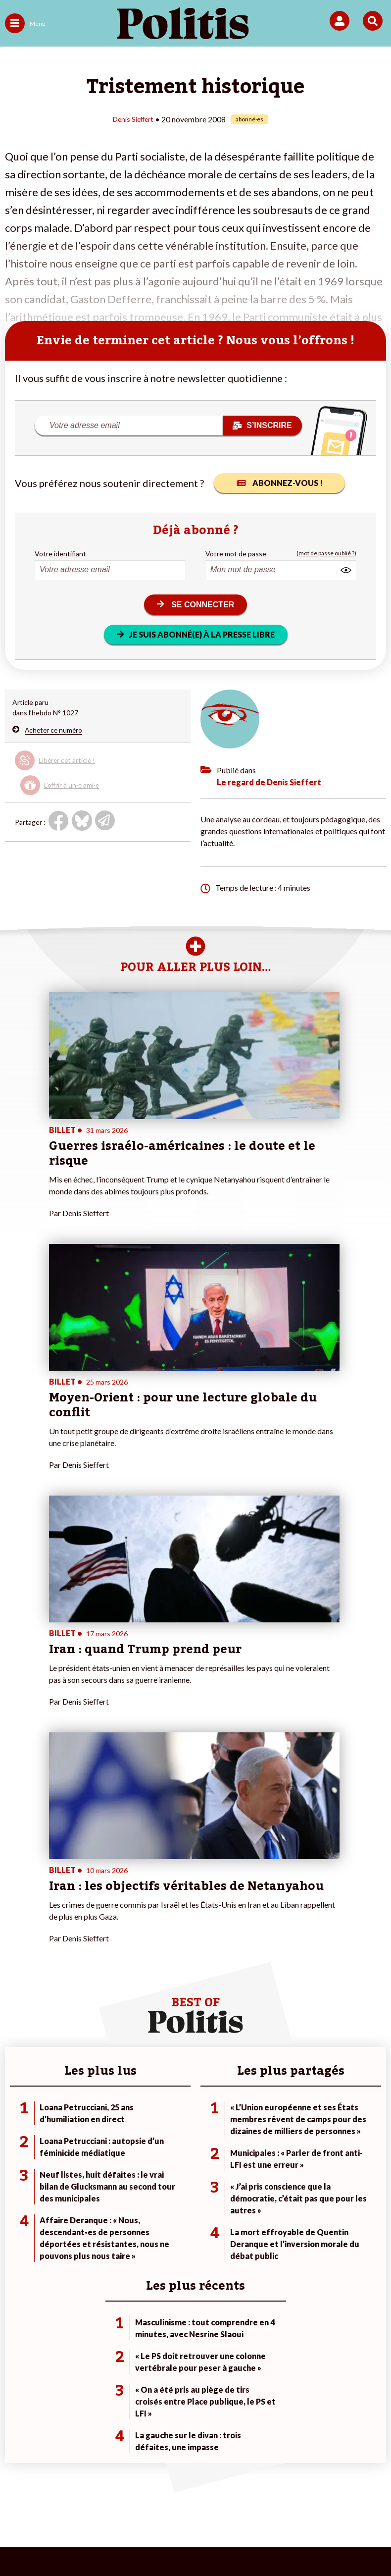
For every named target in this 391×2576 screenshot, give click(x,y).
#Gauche (273, 2186)
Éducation (81, 2196)
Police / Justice (89, 2217)
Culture (17, 2217)
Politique (19, 2175)
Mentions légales (88, 2490)
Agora (14, 2165)
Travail (76, 2175)
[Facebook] (66, 2541)
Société (17, 2196)
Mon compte (152, 2217)
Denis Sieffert (133, 118)
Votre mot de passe (235, 553)
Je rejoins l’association (167, 2196)
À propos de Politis (162, 2206)
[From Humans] (189, 2541)
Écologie (18, 2186)
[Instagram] (159, 2541)
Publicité (171, 2506)
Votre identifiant (60, 553)
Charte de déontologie (168, 2490)
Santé (75, 2206)
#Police (270, 2175)
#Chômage (276, 2206)
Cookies (213, 2506)
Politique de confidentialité (318, 2490)
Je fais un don (154, 2165)
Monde (77, 2165)
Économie (81, 2186)
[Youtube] (128, 2541)
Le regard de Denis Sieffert (269, 781)
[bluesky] (97, 2541)
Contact (33, 2490)
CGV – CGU (239, 2490)
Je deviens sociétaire (165, 2175)
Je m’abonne (152, 2186)
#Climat (271, 2165)
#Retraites (276, 2196)
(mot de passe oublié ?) (326, 553)
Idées (14, 2206)
